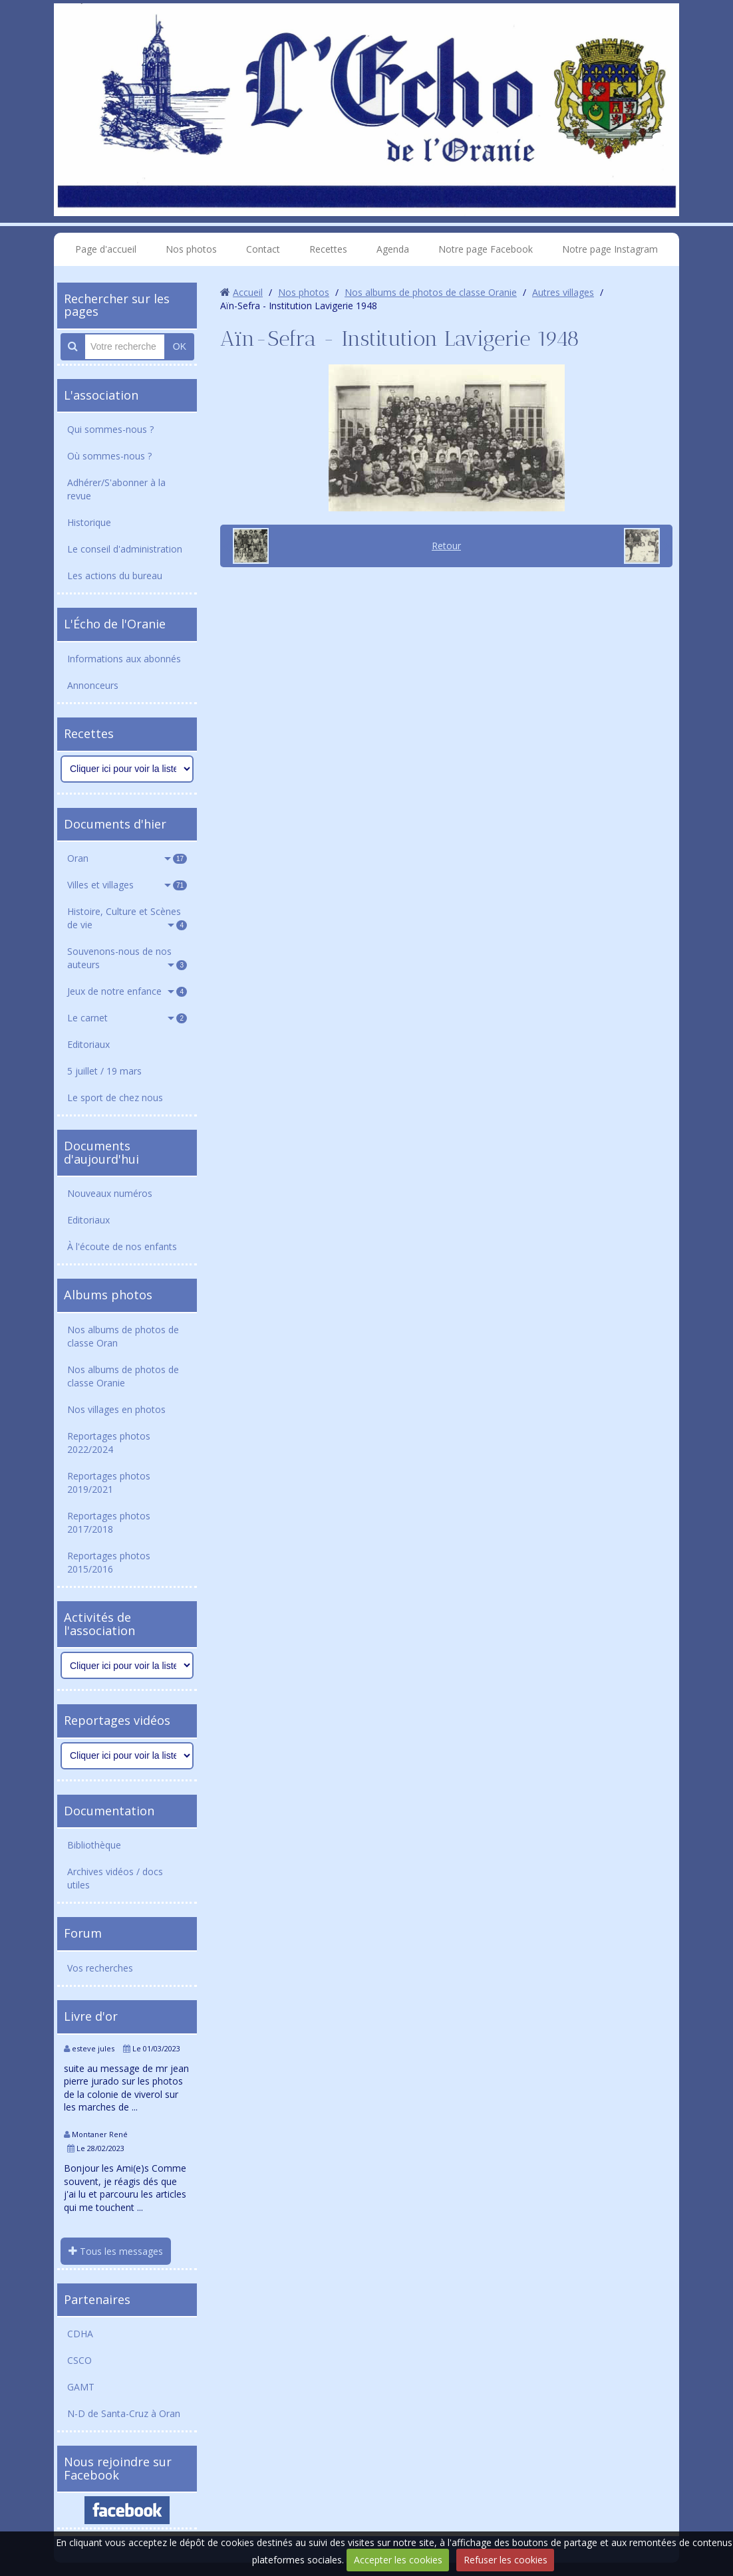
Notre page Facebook (485, 249)
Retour (446, 545)
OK (179, 346)
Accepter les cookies (398, 2559)
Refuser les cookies (505, 2559)
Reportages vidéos (117, 1720)
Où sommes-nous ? (109, 456)
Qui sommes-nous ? (110, 429)
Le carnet (127, 1017)
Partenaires (97, 2299)
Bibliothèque (94, 1845)
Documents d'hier (115, 824)
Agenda (392, 249)
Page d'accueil (105, 249)
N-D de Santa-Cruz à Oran (123, 2413)
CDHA (80, 2333)
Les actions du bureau (114, 575)
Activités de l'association (99, 1623)
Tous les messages (116, 2251)
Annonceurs (92, 685)
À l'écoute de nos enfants (122, 1246)
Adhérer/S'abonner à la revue (116, 489)
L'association (101, 395)
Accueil (248, 292)
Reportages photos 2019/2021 (108, 1482)
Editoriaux (88, 1044)
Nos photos (191, 249)
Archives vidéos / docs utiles (115, 1878)
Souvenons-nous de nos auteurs (127, 958)
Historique (89, 522)
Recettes (328, 249)
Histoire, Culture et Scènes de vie (127, 918)
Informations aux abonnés (124, 658)
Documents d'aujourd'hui (101, 1152)
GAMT (80, 2387)
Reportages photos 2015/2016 (108, 1562)
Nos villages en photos (116, 1409)
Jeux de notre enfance (127, 991)
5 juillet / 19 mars (104, 1071)
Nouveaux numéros (109, 1193)
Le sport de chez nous (115, 1097)
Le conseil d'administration (124, 549)
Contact (263, 249)
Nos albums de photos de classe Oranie (123, 1376)
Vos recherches (100, 1968)
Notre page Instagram (610, 249)
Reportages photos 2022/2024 (108, 1443)
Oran (127, 858)
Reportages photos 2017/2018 (108, 1522)
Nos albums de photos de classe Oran (123, 1336)
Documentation (109, 1811)
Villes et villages (127, 884)
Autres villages (563, 292)
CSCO (79, 2360)
